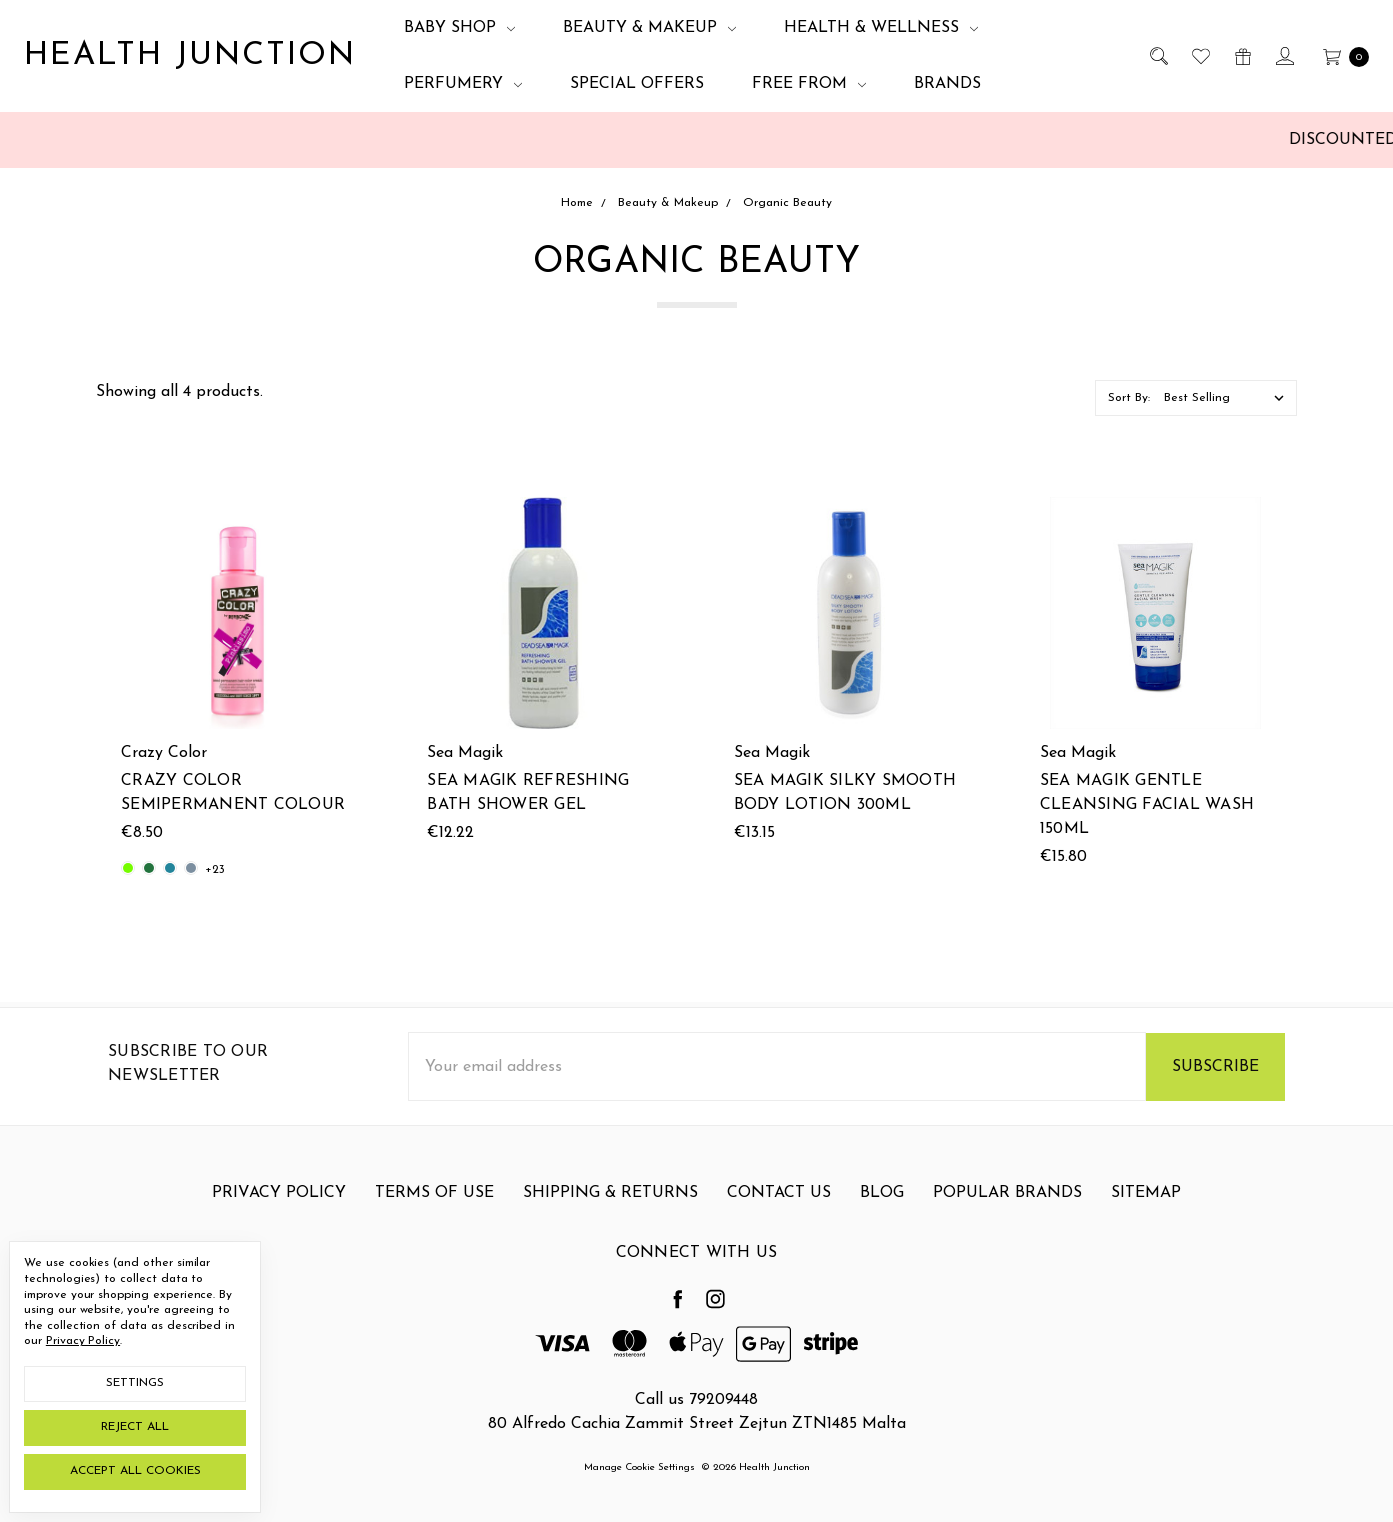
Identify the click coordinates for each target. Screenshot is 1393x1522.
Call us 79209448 (696, 1399)
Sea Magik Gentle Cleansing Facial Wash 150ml (1147, 805)
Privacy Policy (279, 1218)
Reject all (135, 1427)
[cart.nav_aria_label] (1340, 56)
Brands (947, 84)
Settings (135, 1383)
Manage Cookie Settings (639, 1466)
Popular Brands (1007, 1218)
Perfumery (463, 84)
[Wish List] (1199, 56)
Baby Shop (459, 28)
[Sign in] (1283, 56)
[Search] (1157, 56)
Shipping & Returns (610, 1218)
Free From (809, 84)
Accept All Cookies (135, 1471)
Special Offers (637, 84)
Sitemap (1146, 1218)
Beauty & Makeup (649, 28)
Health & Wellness (881, 28)
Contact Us (779, 1218)
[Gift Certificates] (1241, 56)
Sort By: (1129, 398)
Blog (882, 1218)
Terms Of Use (434, 1218)
